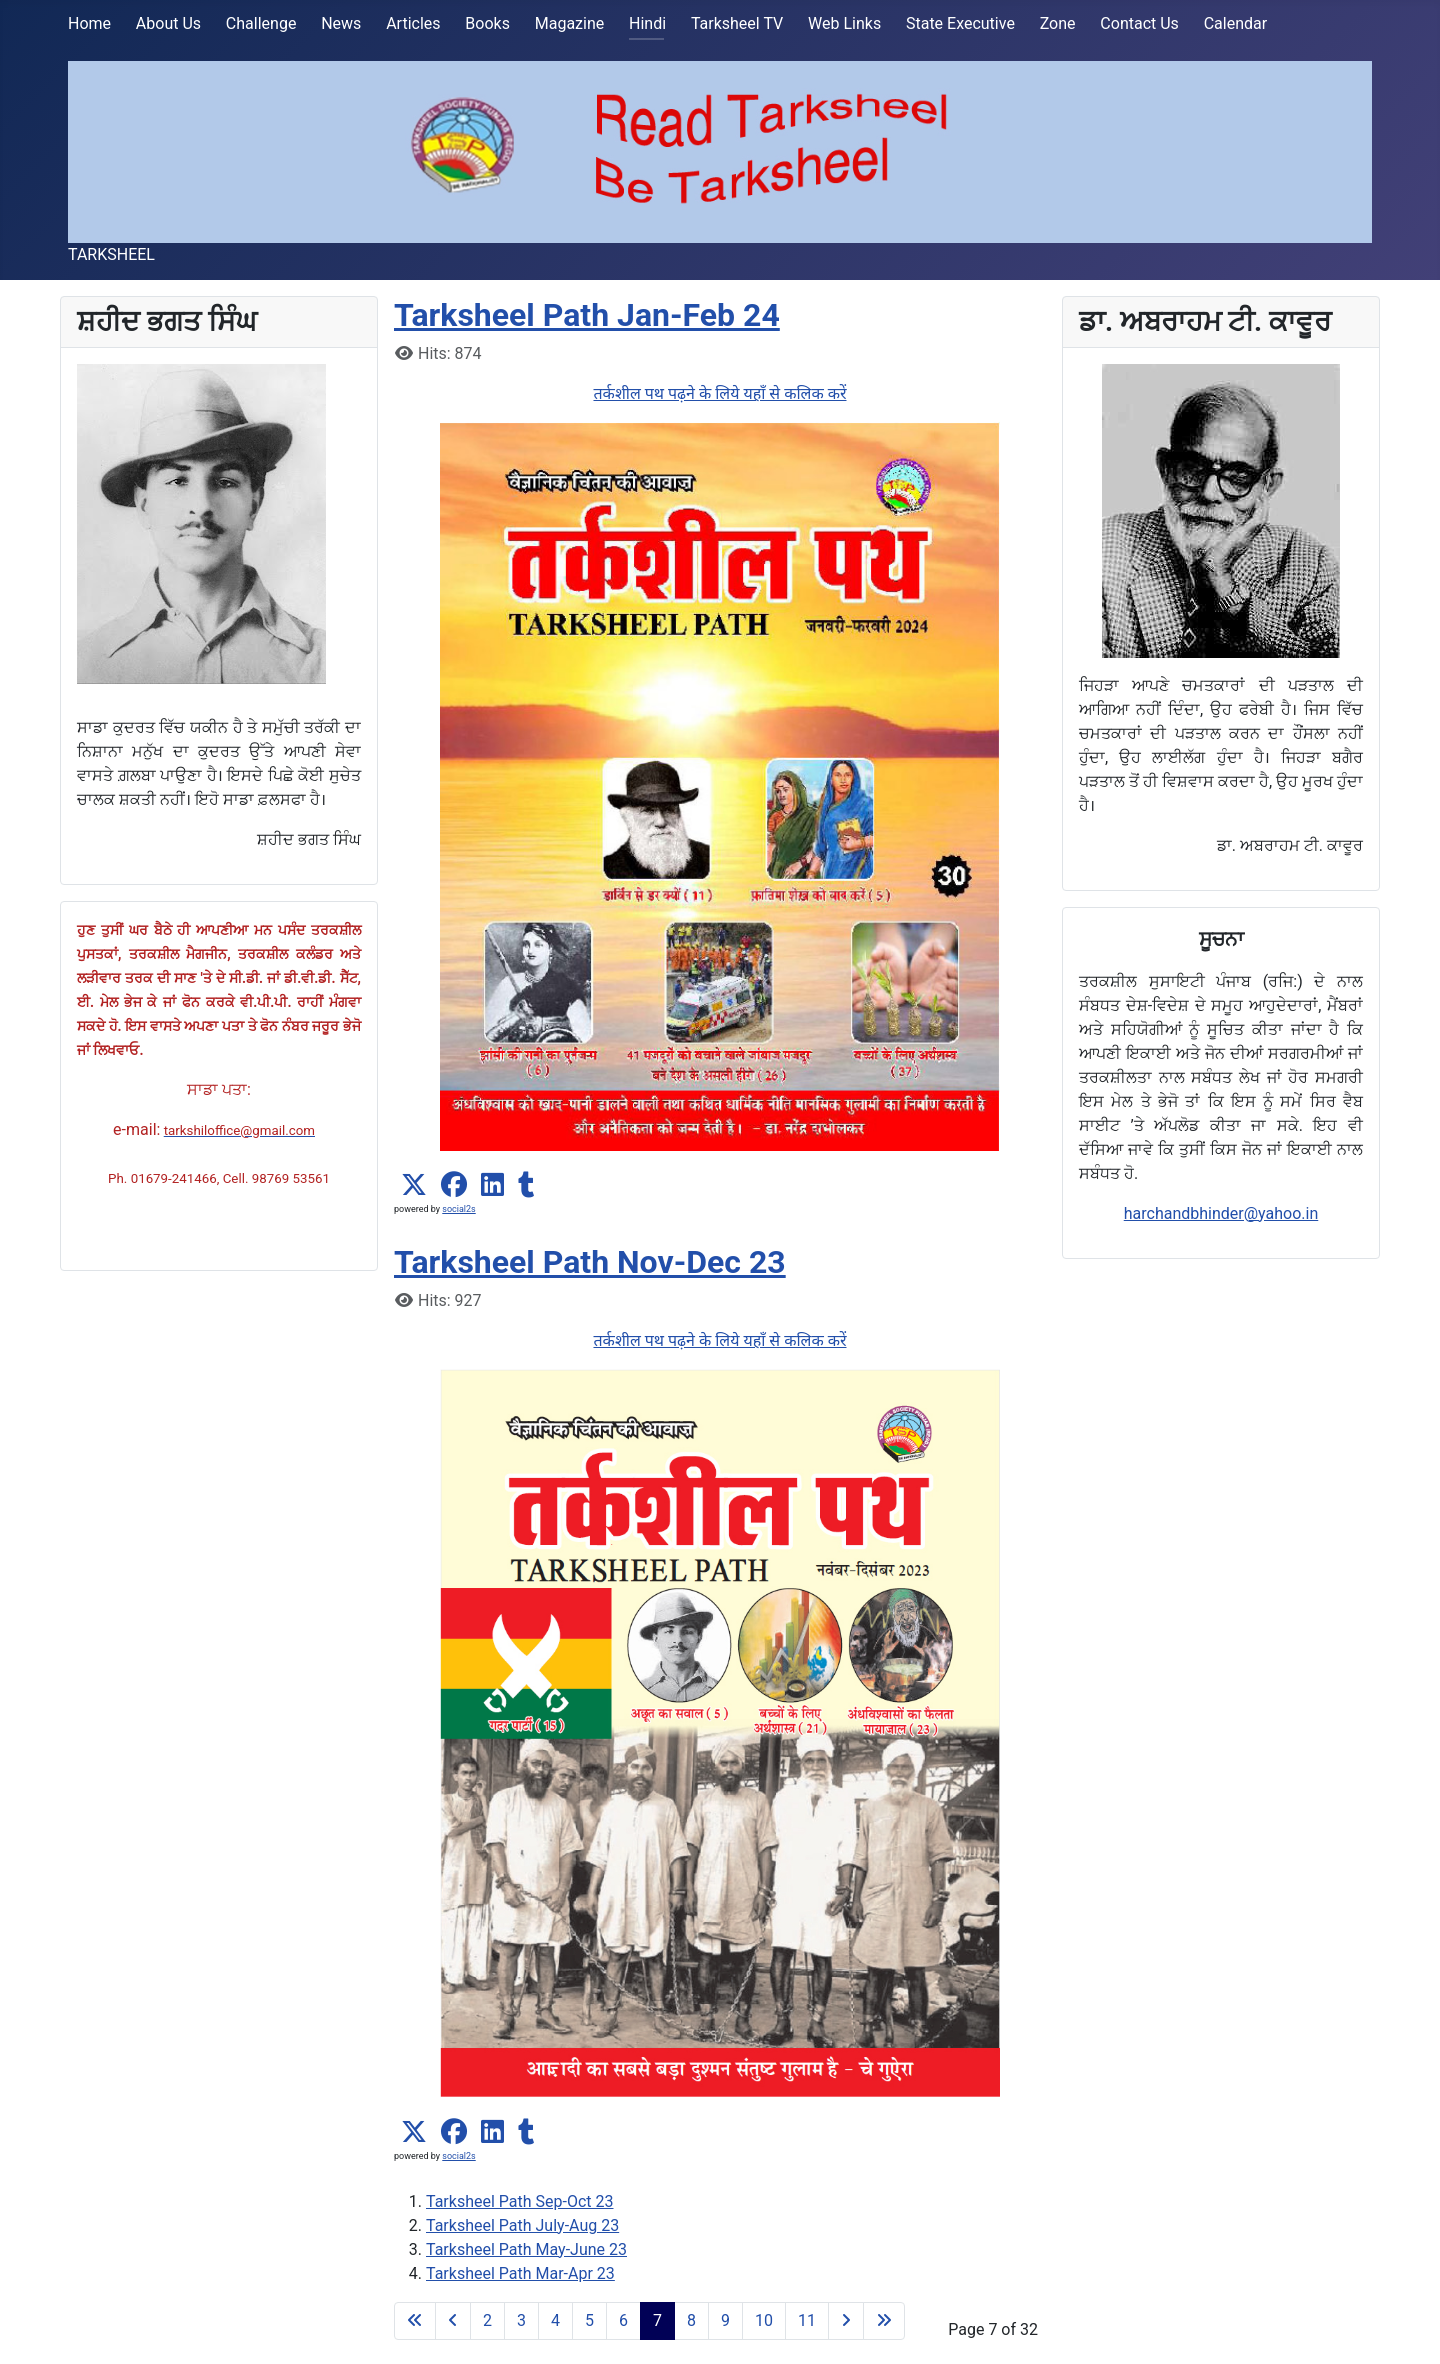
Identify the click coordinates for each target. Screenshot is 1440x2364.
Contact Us (1139, 23)
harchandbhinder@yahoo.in (1221, 1213)
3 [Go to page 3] (521, 2320)
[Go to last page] (884, 2321)
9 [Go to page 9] (725, 2320)
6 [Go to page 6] (623, 2320)
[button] (414, 1185)
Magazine (570, 23)
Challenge (261, 23)
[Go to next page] (846, 2321)
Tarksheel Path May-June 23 (526, 2249)
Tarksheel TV (737, 23)
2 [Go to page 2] (487, 2320)
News (341, 23)
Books (487, 23)
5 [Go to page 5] (589, 2320)
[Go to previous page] (453, 2321)
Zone (1058, 23)
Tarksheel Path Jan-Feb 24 (587, 315)
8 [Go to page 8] (691, 2320)
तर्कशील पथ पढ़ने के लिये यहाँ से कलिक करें (719, 393)
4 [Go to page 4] (555, 2320)
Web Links (844, 23)
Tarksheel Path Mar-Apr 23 (520, 2273)
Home (89, 23)
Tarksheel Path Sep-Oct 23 (519, 2201)
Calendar (1235, 23)
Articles (413, 23)
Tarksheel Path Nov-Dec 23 (590, 1262)
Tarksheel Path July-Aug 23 (522, 2225)
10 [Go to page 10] (764, 2320)
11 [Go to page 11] (807, 2320)
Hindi (647, 23)
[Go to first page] (415, 2321)
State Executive (960, 23)
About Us (168, 23)
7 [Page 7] (657, 2320)
